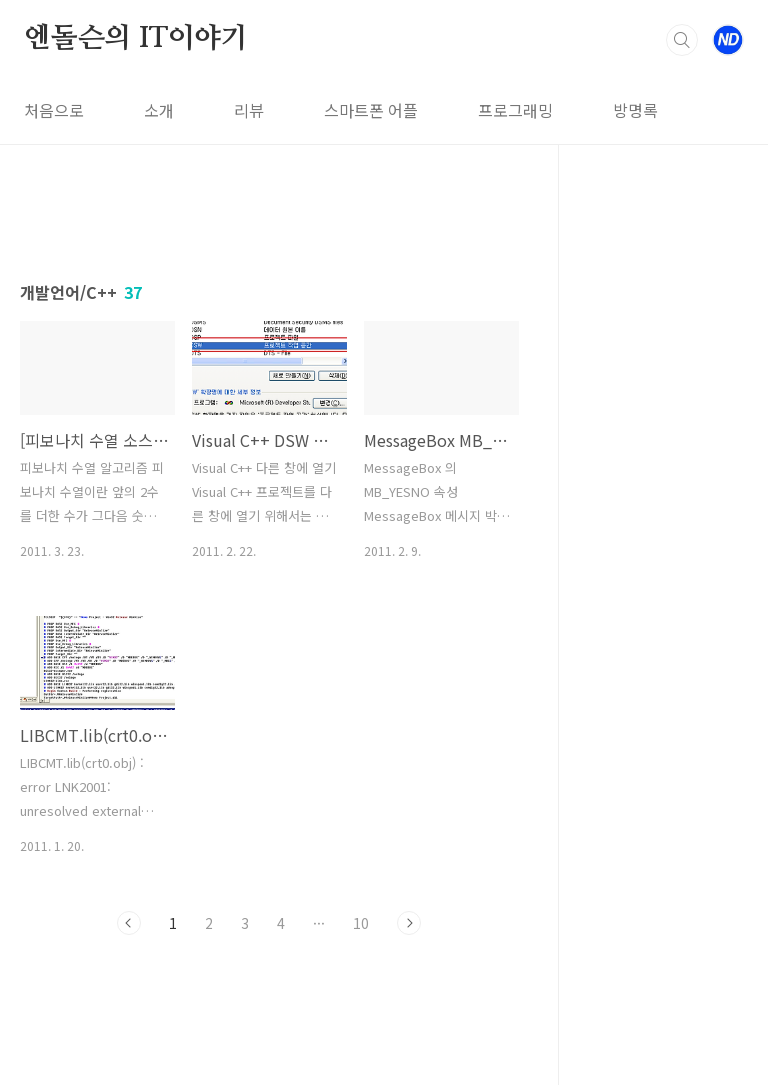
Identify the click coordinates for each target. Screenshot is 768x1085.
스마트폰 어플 (371, 110)
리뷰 (249, 110)
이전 (129, 923)
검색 (682, 40)
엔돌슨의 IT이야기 (136, 39)
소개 (159, 110)
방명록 (635, 110)
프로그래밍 (515, 110)
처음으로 (54, 110)
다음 (409, 923)
